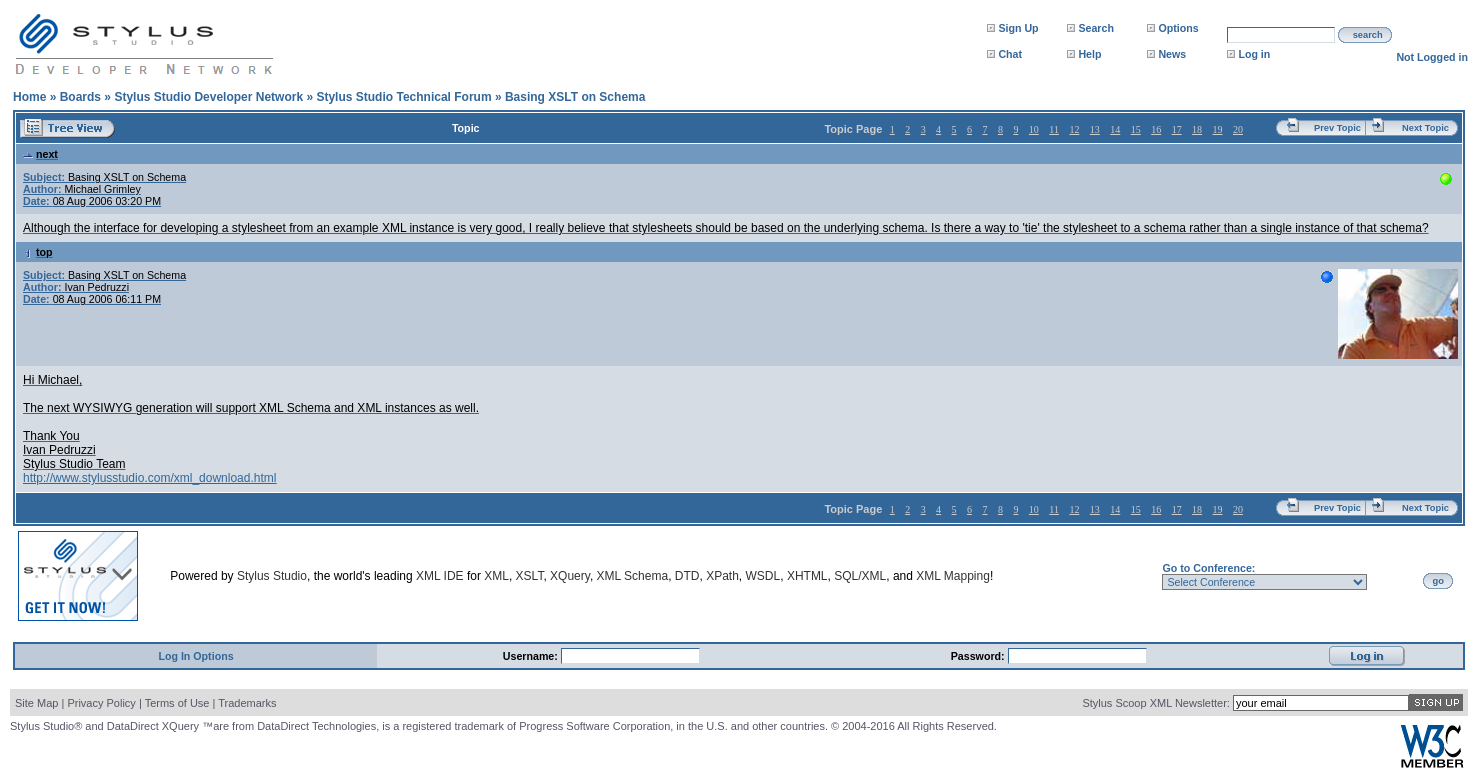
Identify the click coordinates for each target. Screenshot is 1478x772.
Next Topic (1425, 128)
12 (1074, 129)
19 (1218, 129)
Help (1089, 54)
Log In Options (195, 656)
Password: (979, 656)
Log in (1254, 54)
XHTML (807, 576)
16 (1156, 129)
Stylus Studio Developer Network (208, 97)
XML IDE (440, 576)
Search (1096, 28)
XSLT (530, 576)
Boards (80, 97)
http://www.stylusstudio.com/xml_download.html (149, 478)
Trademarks (247, 703)
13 (1095, 129)
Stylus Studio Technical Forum (403, 97)
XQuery (570, 576)
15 (1136, 129)
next (40, 154)
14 (1115, 129)
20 (1238, 129)
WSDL (763, 576)
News (1172, 54)
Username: (532, 656)
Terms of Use (177, 703)
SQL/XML (860, 576)
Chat (1010, 54)
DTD (687, 576)
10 (1034, 129)
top (38, 252)
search (1368, 35)
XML (496, 576)
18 (1197, 129)
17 (1177, 129)
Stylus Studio (272, 576)
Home (29, 97)
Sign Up (1018, 28)
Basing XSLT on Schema (575, 97)
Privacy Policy (101, 703)
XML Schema (633, 576)
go (1438, 581)
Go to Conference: (1208, 568)
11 (1054, 129)
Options (1178, 28)
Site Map (36, 703)
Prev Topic (1337, 128)
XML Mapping (953, 576)
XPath (722, 576)
